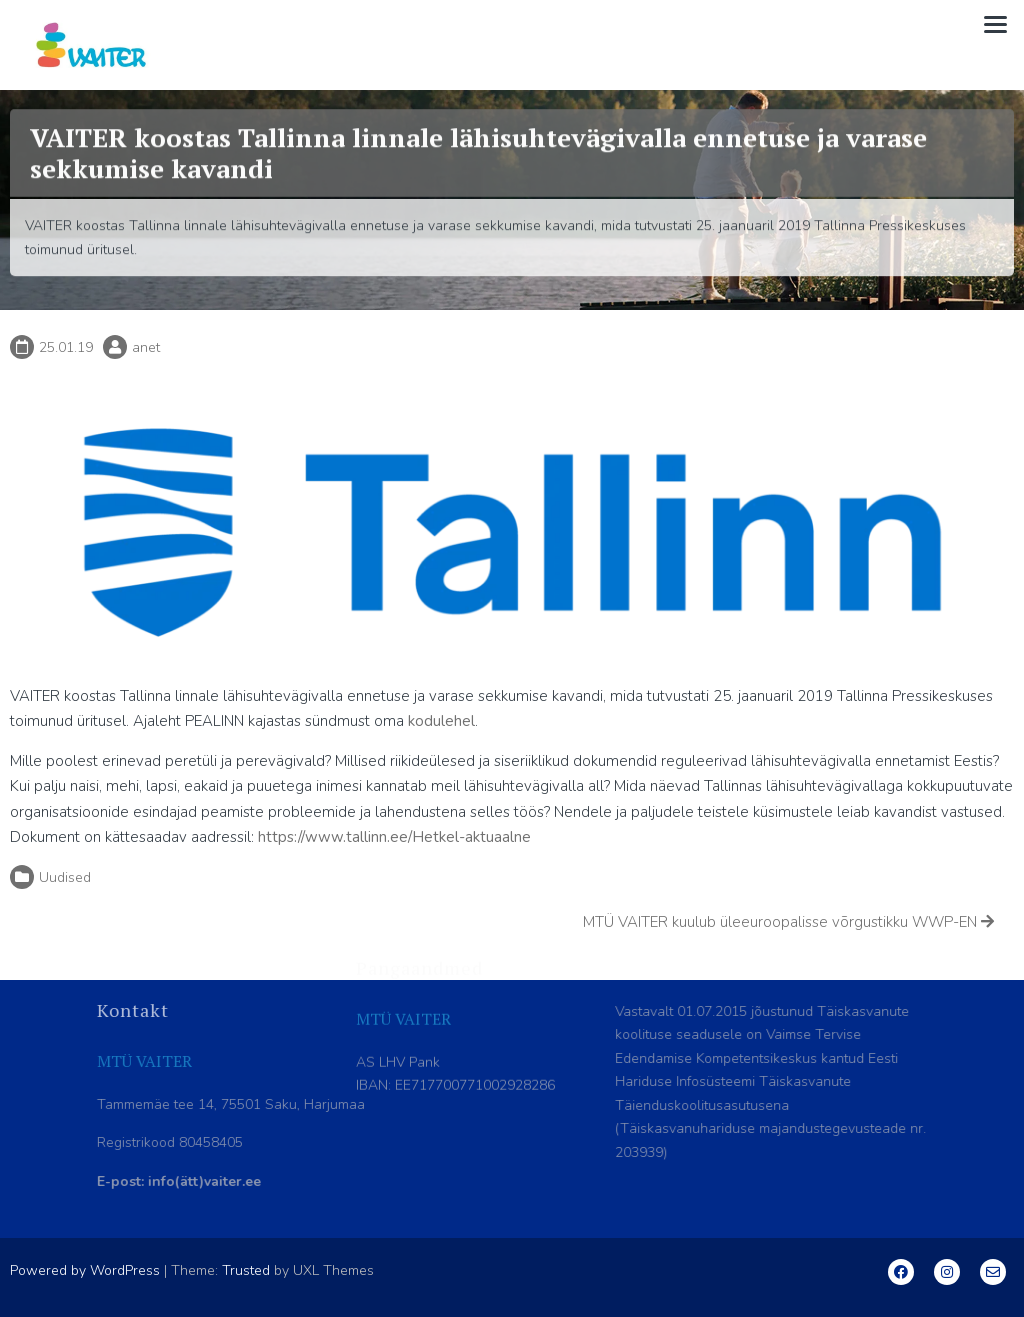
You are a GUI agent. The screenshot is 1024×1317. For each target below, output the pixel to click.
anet (146, 347)
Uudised (65, 877)
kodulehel (441, 721)
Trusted (246, 1270)
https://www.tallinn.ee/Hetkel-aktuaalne (394, 837)
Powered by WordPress (85, 1270)
